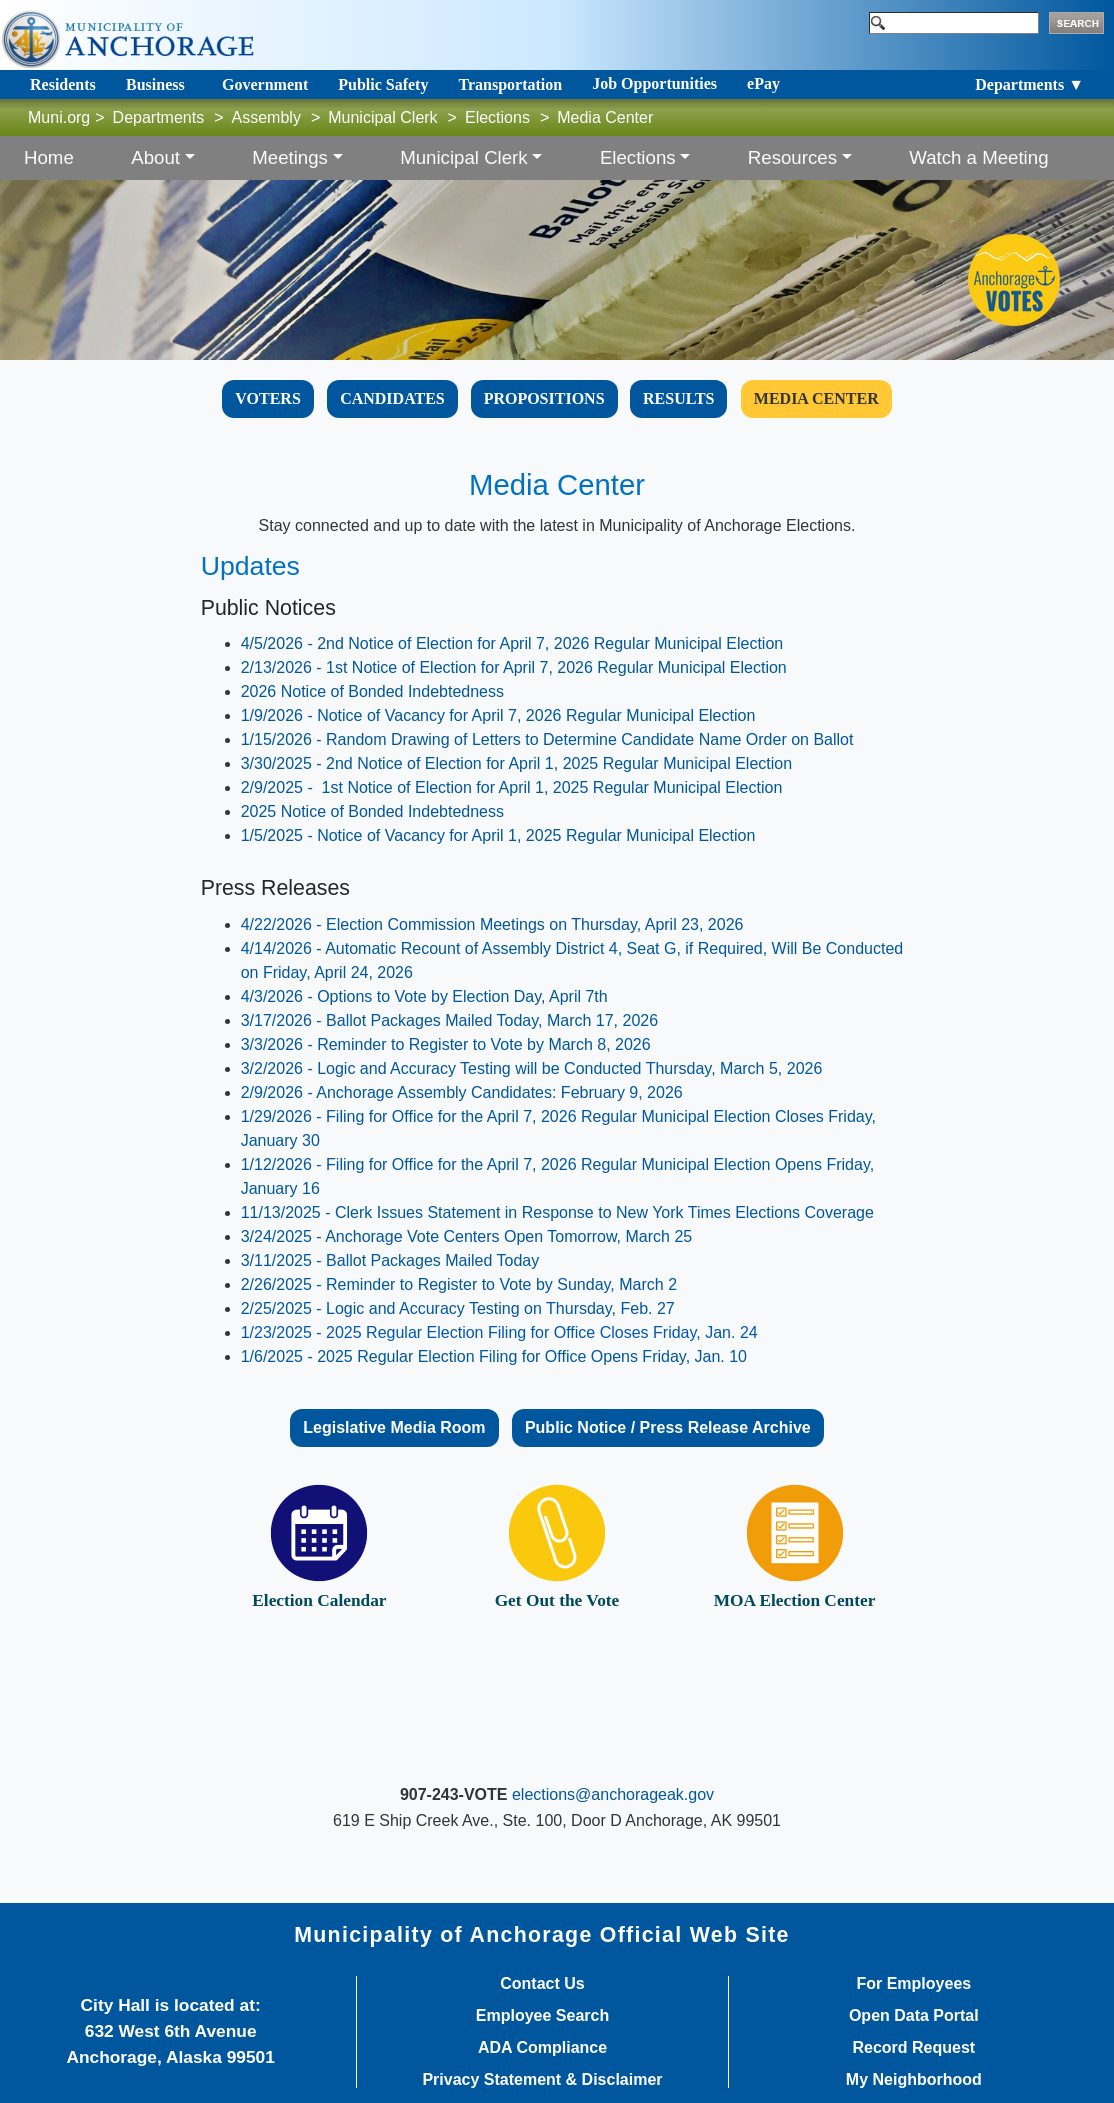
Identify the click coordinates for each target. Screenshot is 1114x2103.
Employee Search (542, 2016)
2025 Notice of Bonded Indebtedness (372, 811)
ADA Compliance (542, 2048)
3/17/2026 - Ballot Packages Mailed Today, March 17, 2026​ (449, 1020)
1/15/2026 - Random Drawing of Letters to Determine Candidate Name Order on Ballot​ (547, 739)
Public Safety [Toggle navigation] (383, 84)
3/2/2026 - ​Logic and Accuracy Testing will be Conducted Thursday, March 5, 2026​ (532, 1068)
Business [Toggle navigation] (155, 84)
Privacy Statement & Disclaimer (542, 2080)
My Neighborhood (914, 2080)
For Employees (913, 1984)
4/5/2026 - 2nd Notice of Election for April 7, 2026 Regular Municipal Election (512, 643)
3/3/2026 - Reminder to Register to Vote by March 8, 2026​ (446, 1044)
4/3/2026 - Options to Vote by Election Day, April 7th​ (424, 996)
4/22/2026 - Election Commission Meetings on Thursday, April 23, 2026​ (492, 924)
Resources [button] (792, 157)
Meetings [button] (290, 157)
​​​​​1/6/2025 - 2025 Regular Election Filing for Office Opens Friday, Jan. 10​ (494, 1356)
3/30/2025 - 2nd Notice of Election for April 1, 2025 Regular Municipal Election (516, 763)
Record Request (913, 2048)
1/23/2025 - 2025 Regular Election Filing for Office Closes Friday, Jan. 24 (499, 1332)
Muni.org (59, 117)
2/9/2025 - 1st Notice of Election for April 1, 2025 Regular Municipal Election (512, 787)
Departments (159, 117)
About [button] (155, 157)
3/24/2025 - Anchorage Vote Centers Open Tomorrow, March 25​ (467, 1236)
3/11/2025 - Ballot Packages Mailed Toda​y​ (390, 1260)
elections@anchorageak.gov (613, 1794)
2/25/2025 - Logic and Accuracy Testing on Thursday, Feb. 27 (458, 1308)
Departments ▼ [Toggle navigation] (1029, 84)
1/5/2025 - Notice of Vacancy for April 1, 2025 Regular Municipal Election (498, 835)
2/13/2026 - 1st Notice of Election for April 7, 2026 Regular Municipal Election (514, 667)
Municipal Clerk (382, 117)
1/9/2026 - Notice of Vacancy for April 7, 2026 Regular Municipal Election (498, 715)
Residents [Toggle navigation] (63, 84)
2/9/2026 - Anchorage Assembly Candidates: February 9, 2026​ (462, 1092)
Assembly (266, 117)
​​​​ (816, 398)
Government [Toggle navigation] (265, 84)
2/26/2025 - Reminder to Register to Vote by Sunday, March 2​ (459, 1284)
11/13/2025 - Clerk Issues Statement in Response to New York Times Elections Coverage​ (557, 1212)
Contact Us (542, 1984)
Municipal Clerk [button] (464, 157)
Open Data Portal (914, 2016)
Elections (497, 117)
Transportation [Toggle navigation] (510, 84)
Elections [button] (638, 157)
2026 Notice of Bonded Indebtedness (372, 691)
